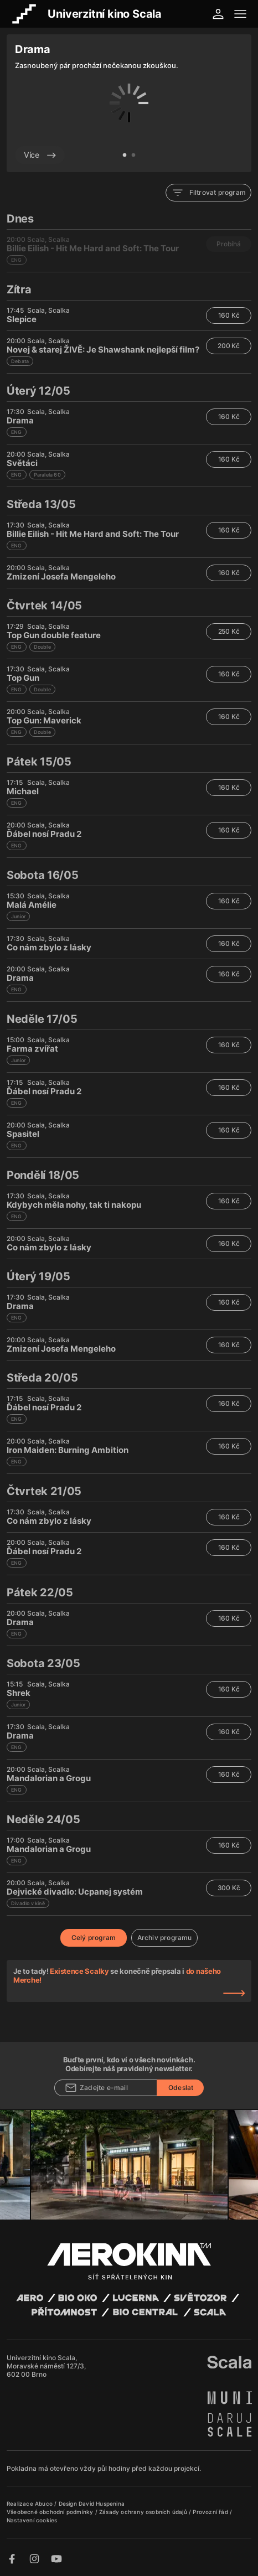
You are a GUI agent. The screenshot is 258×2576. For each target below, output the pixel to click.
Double (42, 647)
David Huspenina (102, 2503)
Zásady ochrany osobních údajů (144, 2511)
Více (40, 154)
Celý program (93, 1937)
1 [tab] (124, 155)
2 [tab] (133, 155)
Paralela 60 (47, 475)
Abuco (44, 2503)
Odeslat (180, 2087)
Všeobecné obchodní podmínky (51, 2511)
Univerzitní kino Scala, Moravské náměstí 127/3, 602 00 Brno (46, 2365)
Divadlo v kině (28, 1903)
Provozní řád (211, 2511)
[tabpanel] (129, 103)
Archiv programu (164, 1937)
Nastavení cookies (32, 2520)
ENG (16, 432)
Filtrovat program (208, 192)
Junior (18, 916)
